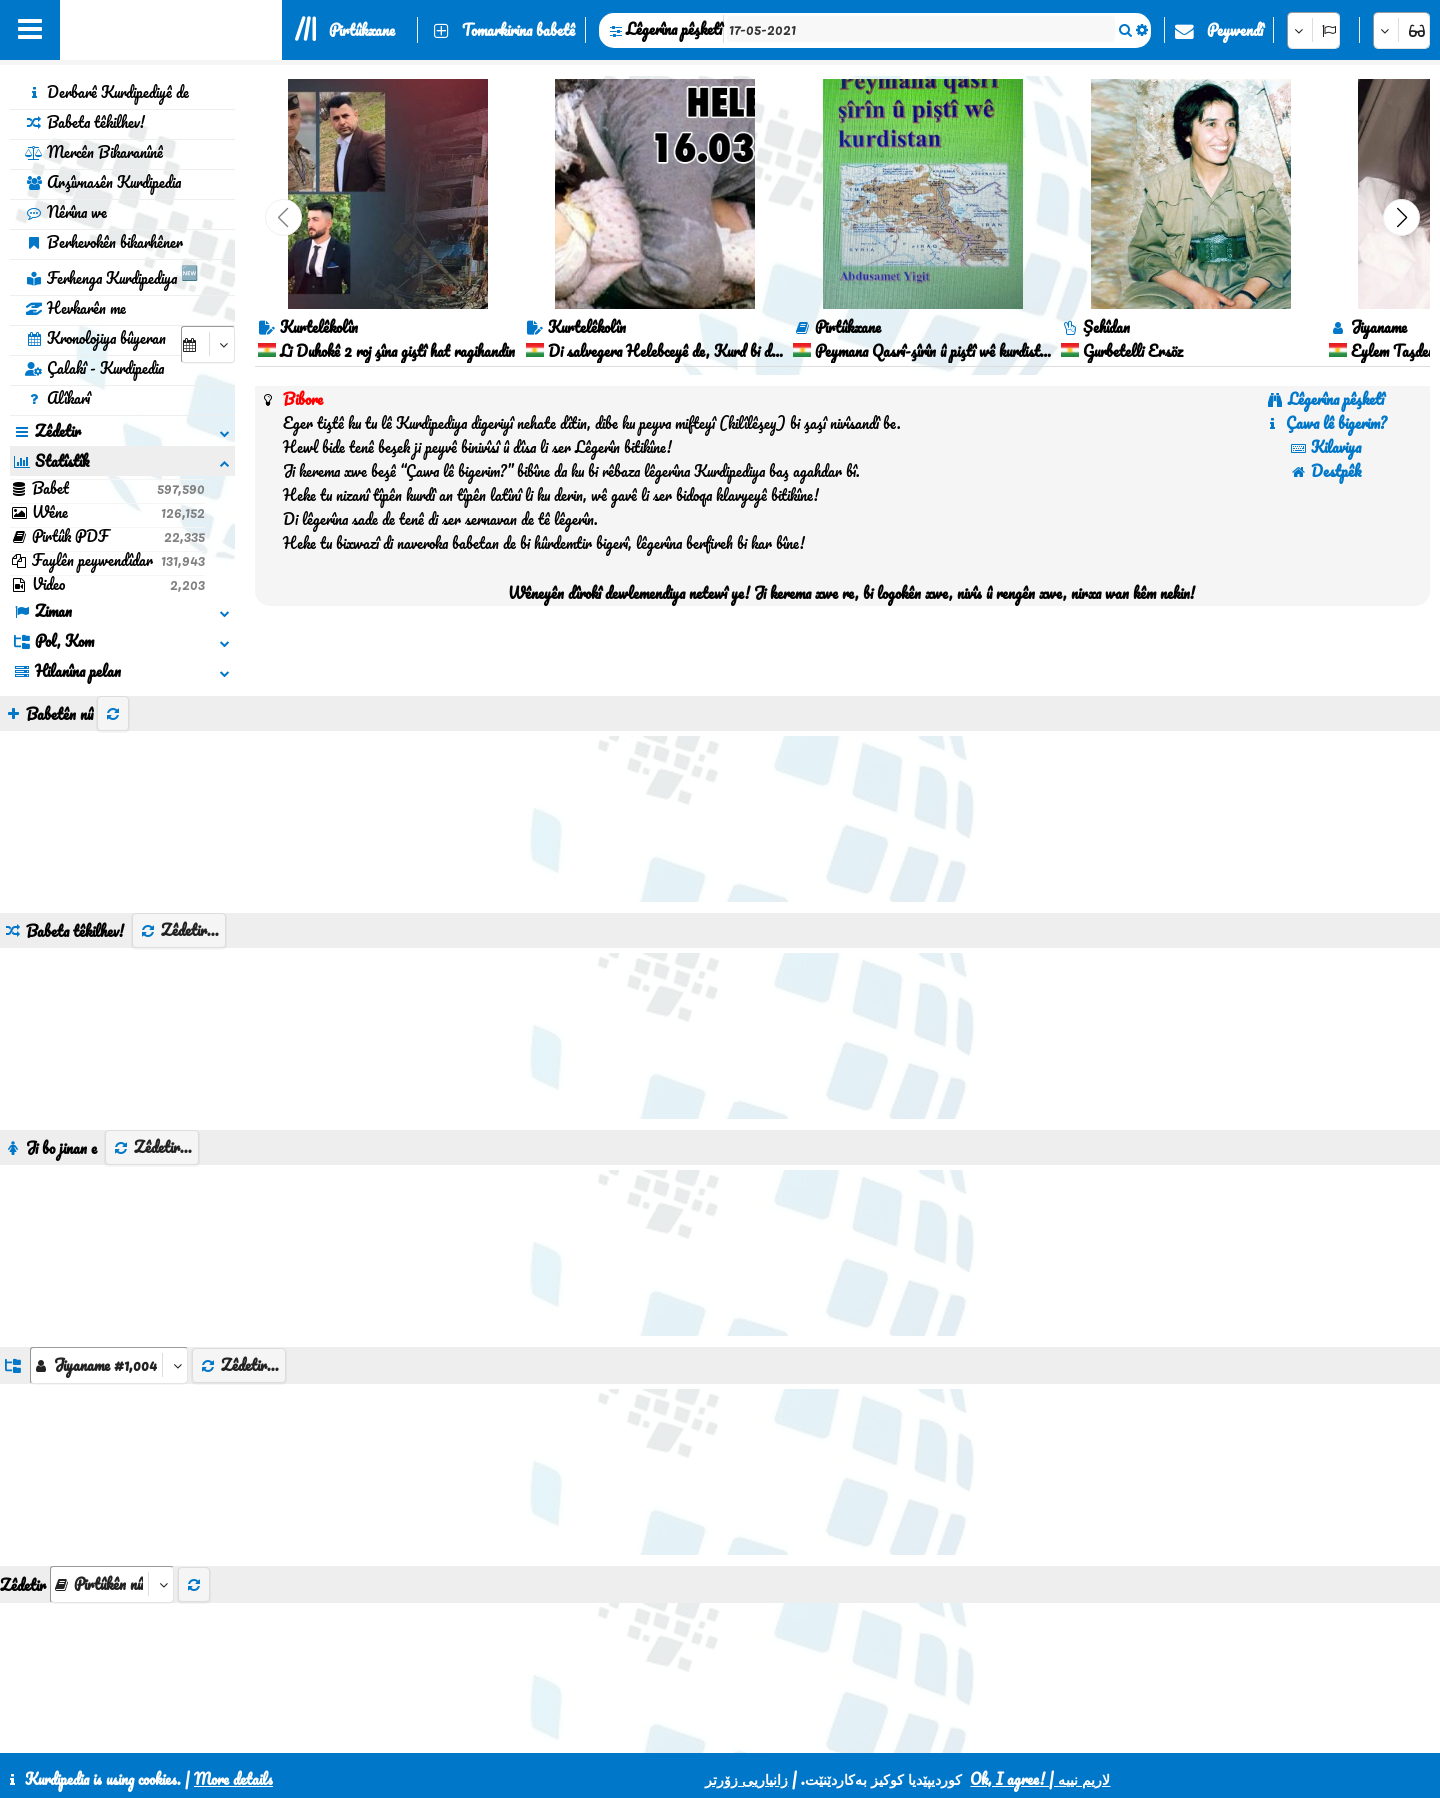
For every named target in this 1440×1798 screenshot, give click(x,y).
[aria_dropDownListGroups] (109, 1365)
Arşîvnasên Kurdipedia (103, 182)
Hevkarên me (75, 308)
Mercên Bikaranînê (94, 152)
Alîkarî (57, 398)
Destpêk (1325, 471)
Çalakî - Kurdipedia (94, 368)
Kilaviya (1325, 447)
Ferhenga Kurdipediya (111, 275)
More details (233, 1779)
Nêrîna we (66, 212)
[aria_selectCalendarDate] (208, 344)
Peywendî (1235, 30)
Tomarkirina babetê (518, 30)
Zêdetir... (179, 930)
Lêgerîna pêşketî (674, 29)
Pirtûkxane (362, 30)
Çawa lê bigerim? (1325, 423)
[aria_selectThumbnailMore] (112, 1584)
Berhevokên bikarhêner (104, 242)
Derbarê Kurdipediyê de (107, 92)
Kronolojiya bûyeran (95, 338)
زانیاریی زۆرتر (746, 1779)
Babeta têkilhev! (85, 122)
